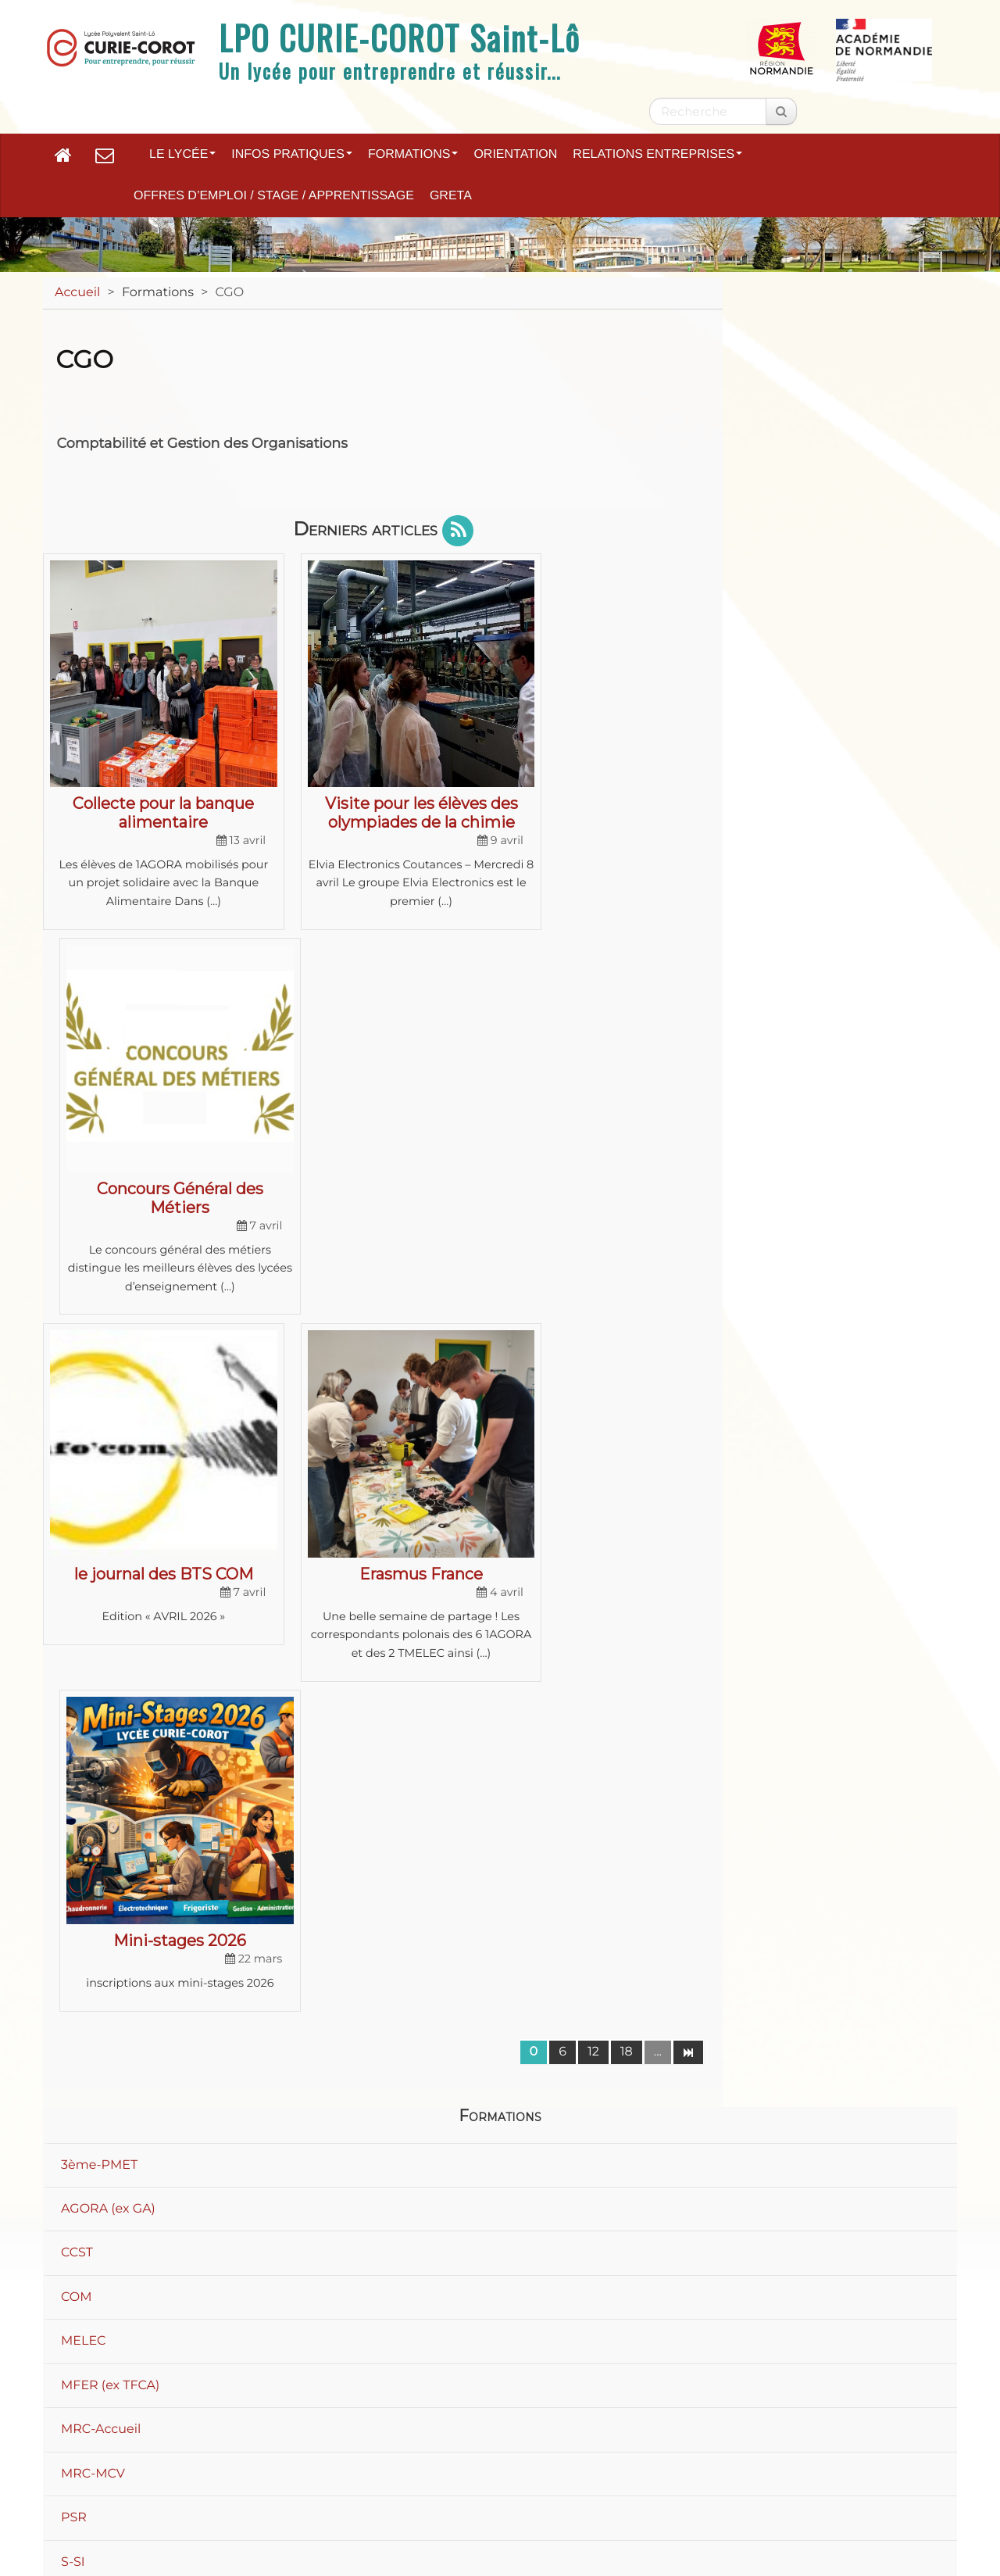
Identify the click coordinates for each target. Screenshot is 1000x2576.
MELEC (83, 1573)
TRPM (79, 2103)
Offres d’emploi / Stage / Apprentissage (274, 195)
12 (593, 1284)
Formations (413, 154)
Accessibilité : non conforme (529, 2470)
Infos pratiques (291, 154)
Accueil (77, 292)
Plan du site (118, 2470)
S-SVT (79, 1838)
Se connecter (896, 2517)
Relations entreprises (657, 154)
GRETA (451, 195)
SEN (74, 1883)
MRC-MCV (93, 1706)
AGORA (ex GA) (108, 1441)
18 (626, 1284)
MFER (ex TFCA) (110, 1618)
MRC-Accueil (101, 1662)
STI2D (79, 1926)
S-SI (73, 1794)
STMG (79, 2015)
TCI (70, 2059)
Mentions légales (251, 2470)
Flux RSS (892, 2470)
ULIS (75, 2147)
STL (72, 1971)
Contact (372, 2470)
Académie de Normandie (500, 2430)
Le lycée (182, 154)
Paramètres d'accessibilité (741, 2470)
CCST (77, 1485)
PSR (74, 1750)
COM (76, 1529)
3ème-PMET (99, 1397)
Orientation (515, 154)
